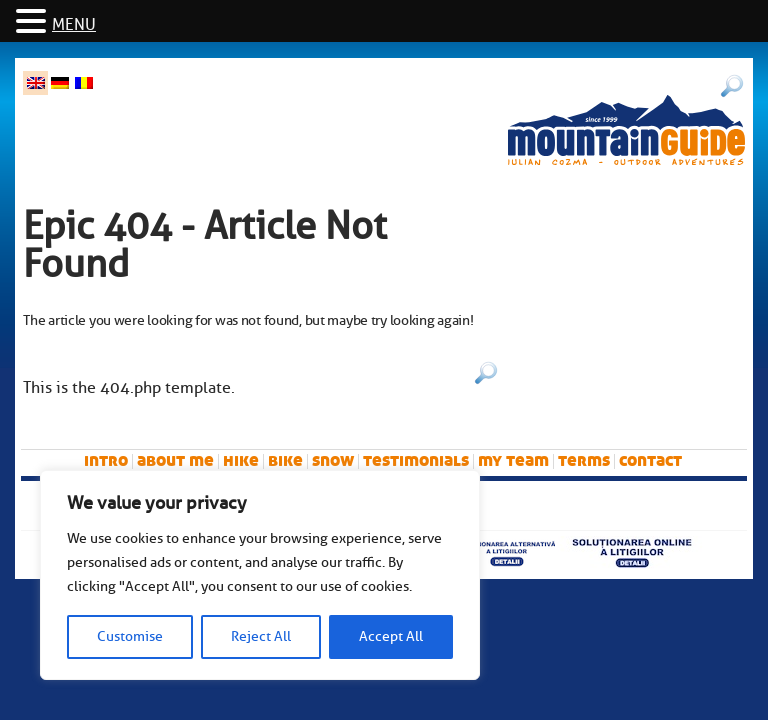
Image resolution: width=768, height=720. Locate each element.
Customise (130, 636)
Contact (650, 460)
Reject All (261, 636)
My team (513, 460)
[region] (260, 575)
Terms (584, 460)
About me (175, 460)
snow (333, 460)
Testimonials (416, 460)
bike (285, 460)
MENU (74, 25)
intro (106, 460)
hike (241, 460)
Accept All (391, 636)
